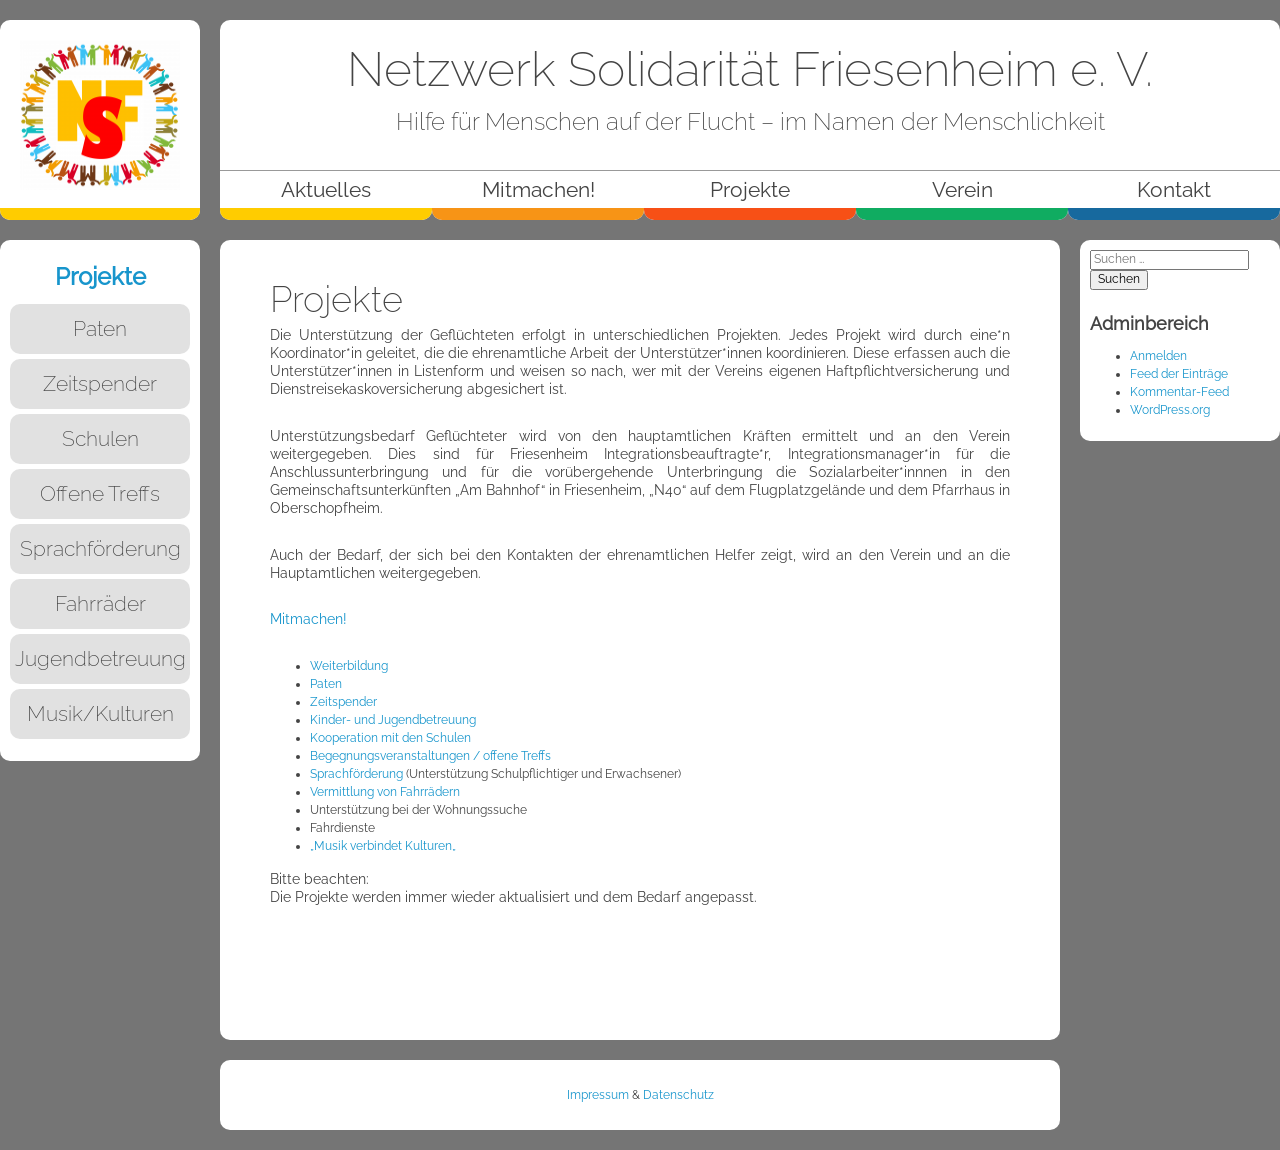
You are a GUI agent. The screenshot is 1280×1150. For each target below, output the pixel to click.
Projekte (100, 276)
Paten (326, 684)
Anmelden (1158, 356)
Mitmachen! (308, 618)
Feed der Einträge (1179, 374)
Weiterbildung (349, 666)
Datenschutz (678, 1095)
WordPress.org (1170, 410)
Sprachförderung (356, 774)
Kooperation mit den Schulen (390, 738)
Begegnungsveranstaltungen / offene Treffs (430, 756)
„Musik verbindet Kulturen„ (383, 846)
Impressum (598, 1095)
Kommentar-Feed (1179, 392)
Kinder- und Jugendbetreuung (393, 720)
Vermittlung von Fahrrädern (385, 792)
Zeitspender (343, 702)
